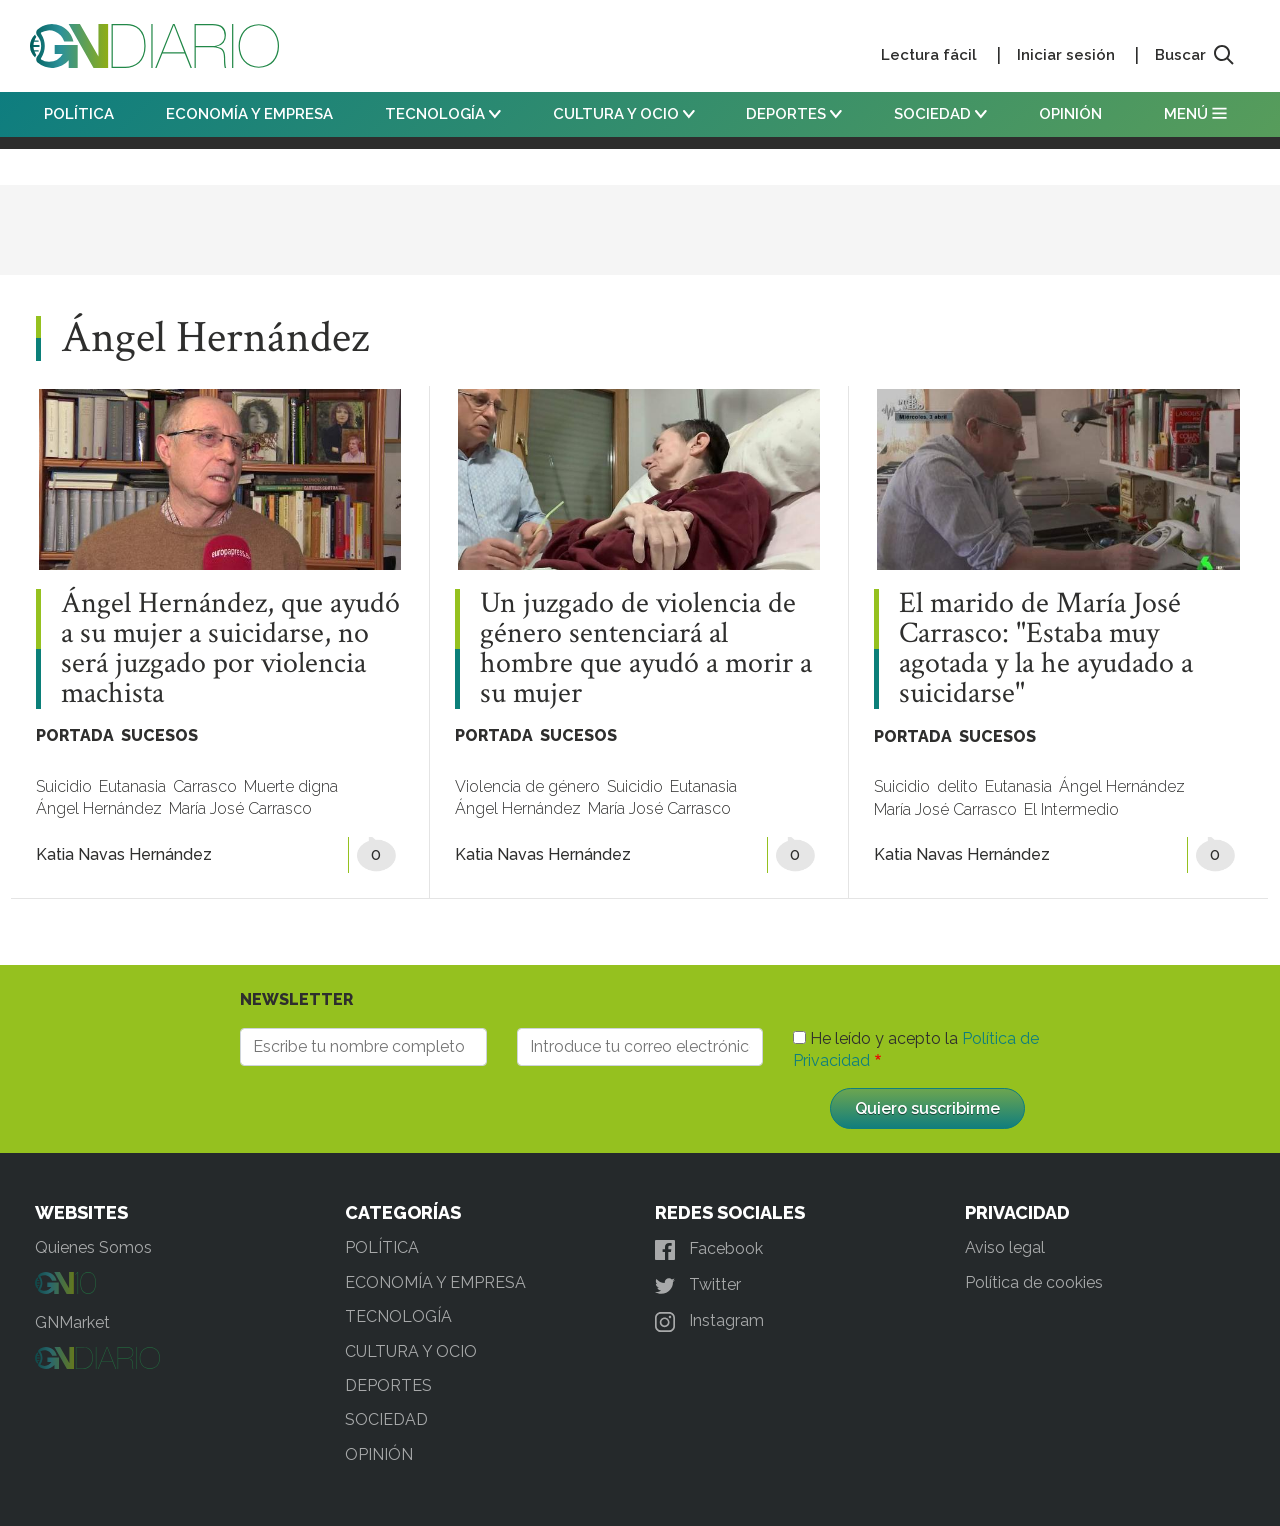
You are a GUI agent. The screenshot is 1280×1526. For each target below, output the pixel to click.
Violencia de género (527, 786)
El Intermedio (1071, 809)
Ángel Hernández (99, 808)
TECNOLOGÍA (443, 114)
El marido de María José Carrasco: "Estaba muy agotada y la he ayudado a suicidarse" (1046, 649)
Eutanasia (132, 786)
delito (957, 786)
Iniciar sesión (1066, 55)
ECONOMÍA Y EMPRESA (249, 114)
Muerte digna (291, 786)
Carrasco (205, 786)
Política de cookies (1034, 1282)
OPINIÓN (1070, 114)
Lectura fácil (929, 55)
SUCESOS (159, 735)
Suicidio (64, 786)
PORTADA (75, 735)
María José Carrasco (240, 808)
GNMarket (72, 1322)
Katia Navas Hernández (124, 854)
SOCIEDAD (940, 114)
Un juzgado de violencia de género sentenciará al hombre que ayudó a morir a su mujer (646, 649)
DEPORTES (794, 114)
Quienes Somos (93, 1247)
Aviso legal (1005, 1247)
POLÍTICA (79, 114)
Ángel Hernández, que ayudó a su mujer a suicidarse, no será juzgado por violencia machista (230, 649)
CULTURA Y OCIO (624, 114)
